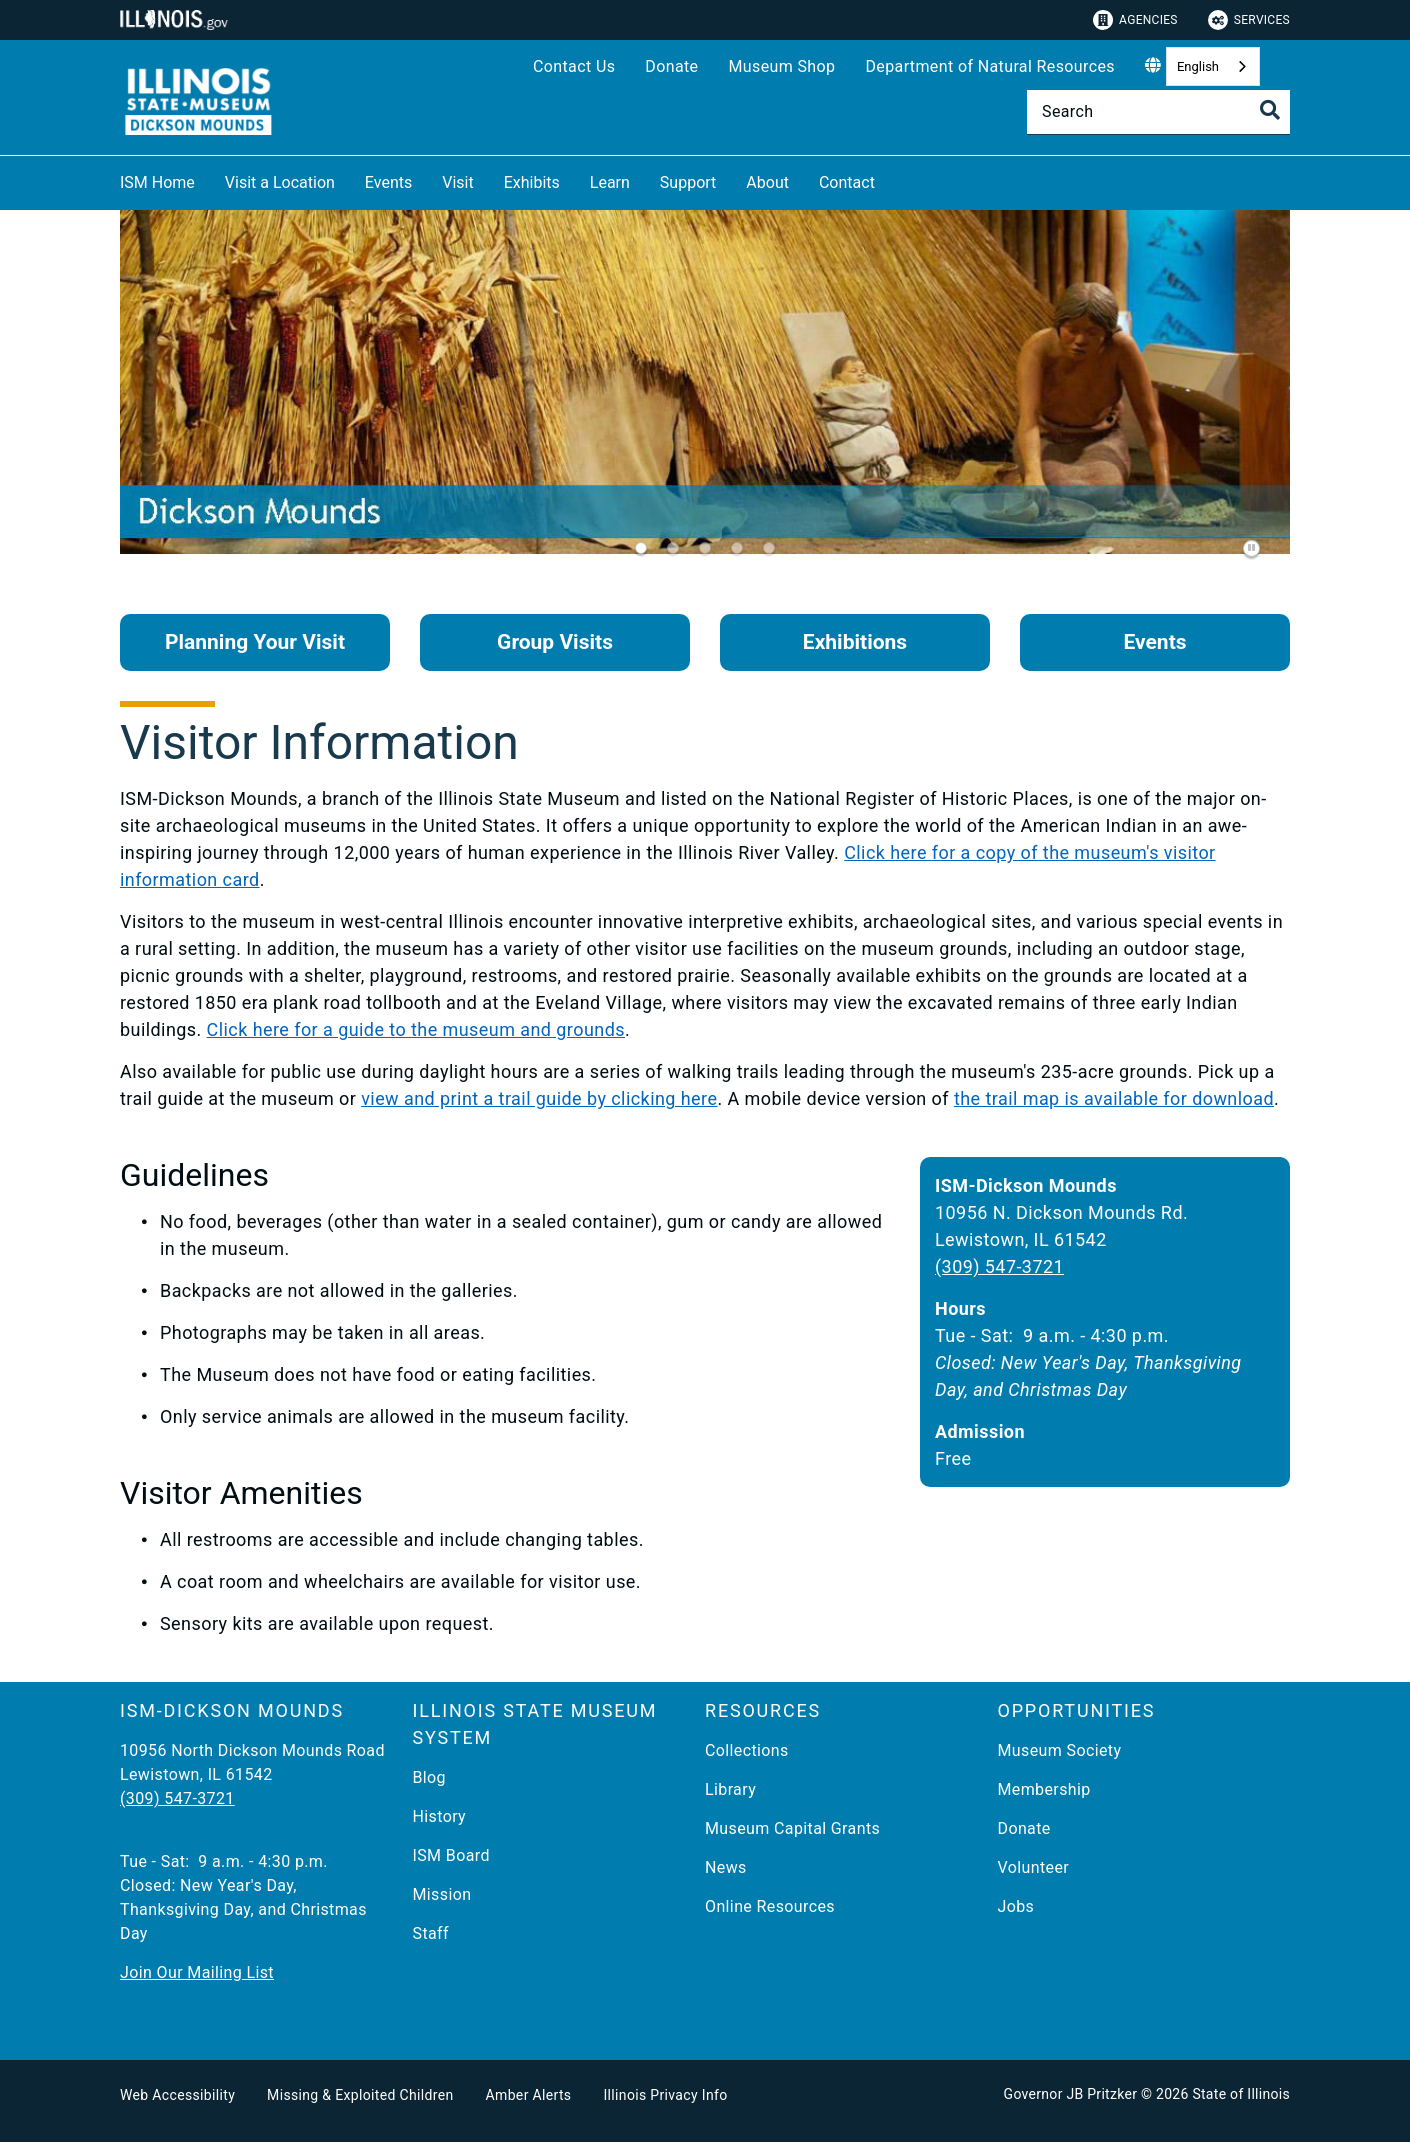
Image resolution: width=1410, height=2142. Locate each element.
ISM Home (157, 182)
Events (388, 182)
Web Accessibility (177, 2095)
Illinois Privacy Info (665, 2095)
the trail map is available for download (1114, 1098)
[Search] (1158, 112)
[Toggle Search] (1270, 110)
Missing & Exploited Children (360, 2095)
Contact (847, 182)
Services (1249, 20)
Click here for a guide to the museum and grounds (416, 1029)
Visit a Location (280, 182)
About (767, 182)
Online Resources (770, 1906)
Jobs (1016, 1906)
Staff (431, 1933)
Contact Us (574, 66)
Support (688, 182)
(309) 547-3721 (999, 1266)
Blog (430, 1777)
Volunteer (1034, 1867)
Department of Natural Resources (990, 66)
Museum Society (1060, 1750)
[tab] (641, 548)
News (726, 1867)
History (440, 1816)
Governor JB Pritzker (1071, 2094)
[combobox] (1213, 66)
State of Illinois (1241, 2094)
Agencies (1135, 20)
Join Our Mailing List (197, 1972)
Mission (442, 1894)
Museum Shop (781, 66)
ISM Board (451, 1855)
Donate (671, 66)
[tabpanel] (705, 391)
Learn (610, 182)
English (1198, 66)
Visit (457, 182)
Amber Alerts (529, 2095)
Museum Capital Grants (792, 1828)
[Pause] (1252, 548)
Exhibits (532, 182)
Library (730, 1789)
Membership (1044, 1789)
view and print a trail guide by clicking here (539, 1098)
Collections (747, 1750)
